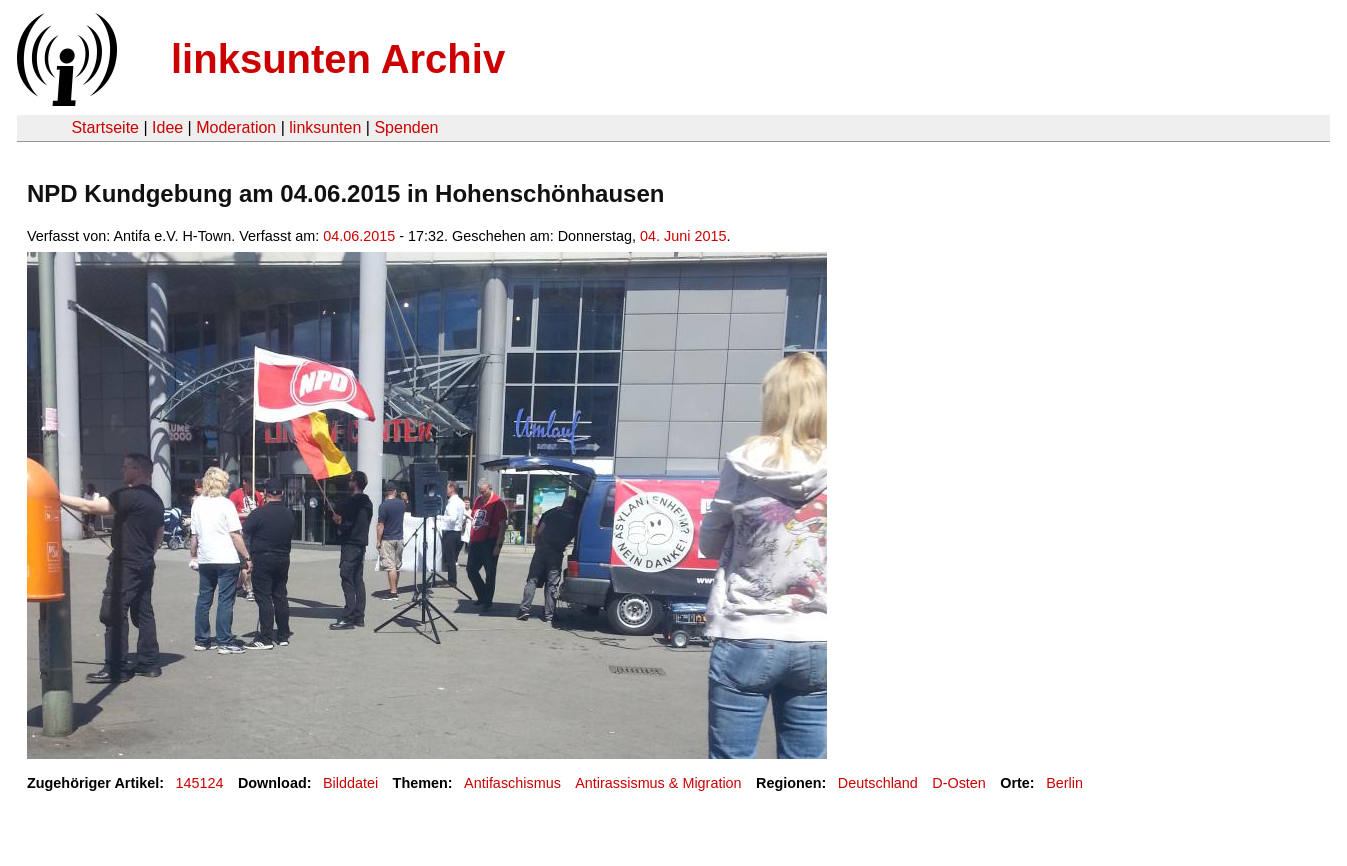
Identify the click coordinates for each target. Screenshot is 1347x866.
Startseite (105, 127)
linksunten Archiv (338, 59)
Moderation (236, 127)
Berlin (1064, 783)
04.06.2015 (359, 236)
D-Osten (959, 783)
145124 (200, 783)
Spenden (406, 127)
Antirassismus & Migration (658, 783)
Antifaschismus (512, 783)
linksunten (325, 127)
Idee (167, 127)
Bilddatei (350, 783)
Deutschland (878, 783)
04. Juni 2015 (683, 236)
